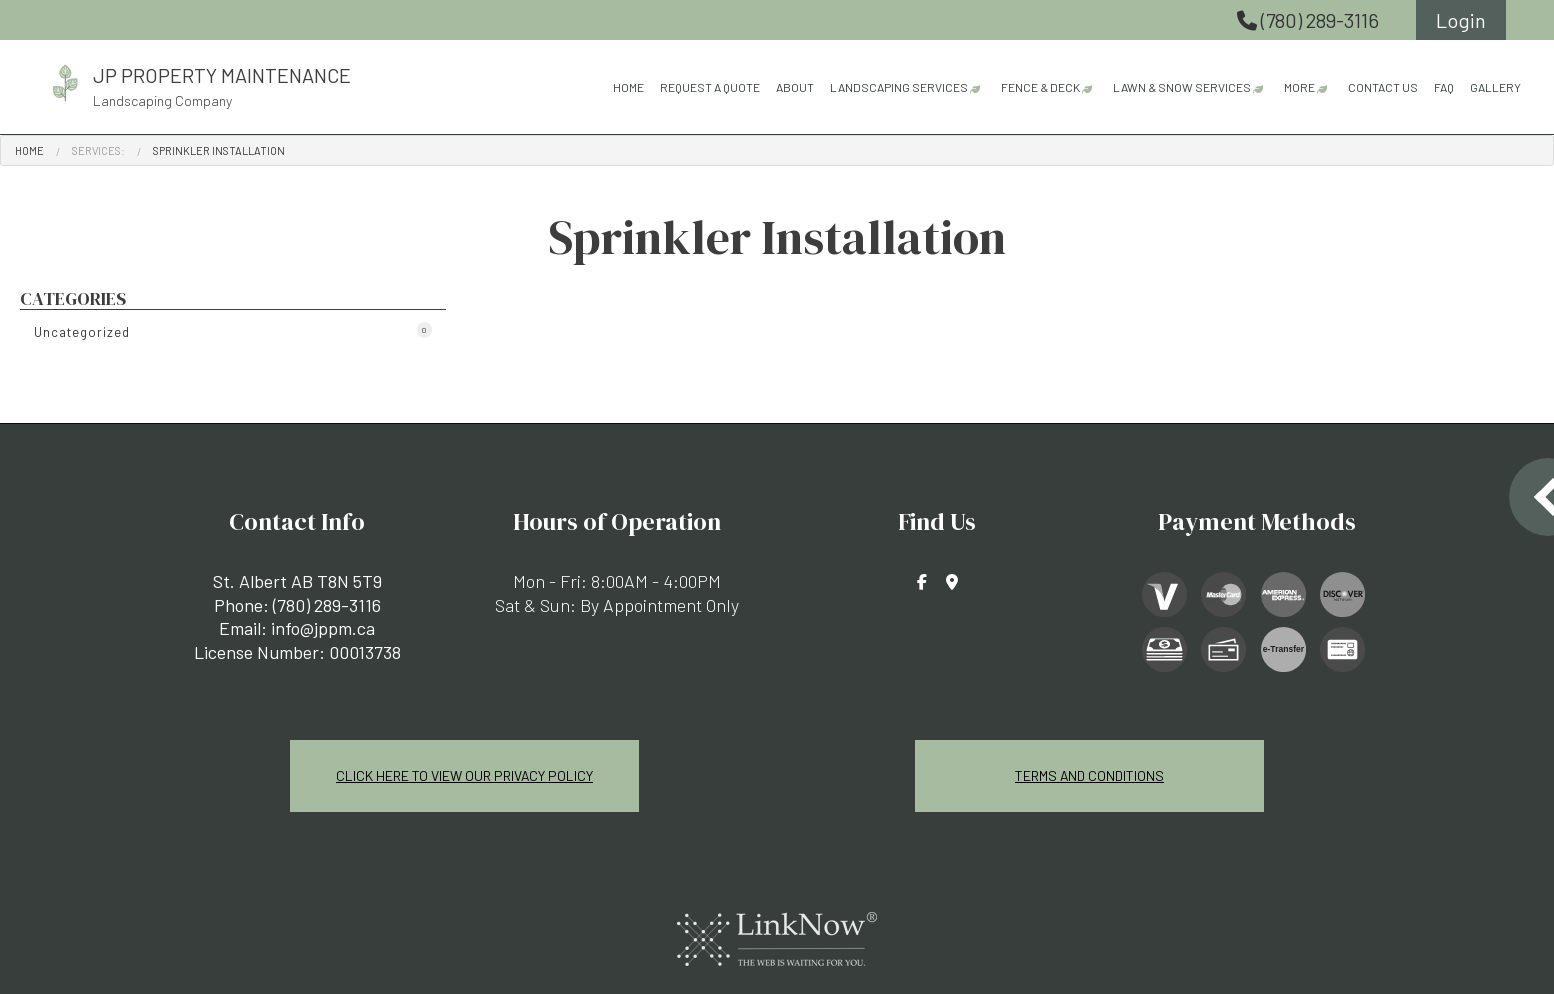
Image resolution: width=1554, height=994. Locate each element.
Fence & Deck (1040, 87)
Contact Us (1383, 87)
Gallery (1495, 87)
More (1299, 87)
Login (1461, 20)
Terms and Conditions (1090, 775)
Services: (98, 150)
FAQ (1444, 87)
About (795, 87)
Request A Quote (710, 87)
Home (628, 87)
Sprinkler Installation (219, 150)
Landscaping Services (899, 87)
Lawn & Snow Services (1182, 87)
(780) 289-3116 (1310, 20)
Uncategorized (233, 331)
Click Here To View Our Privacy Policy (465, 775)
